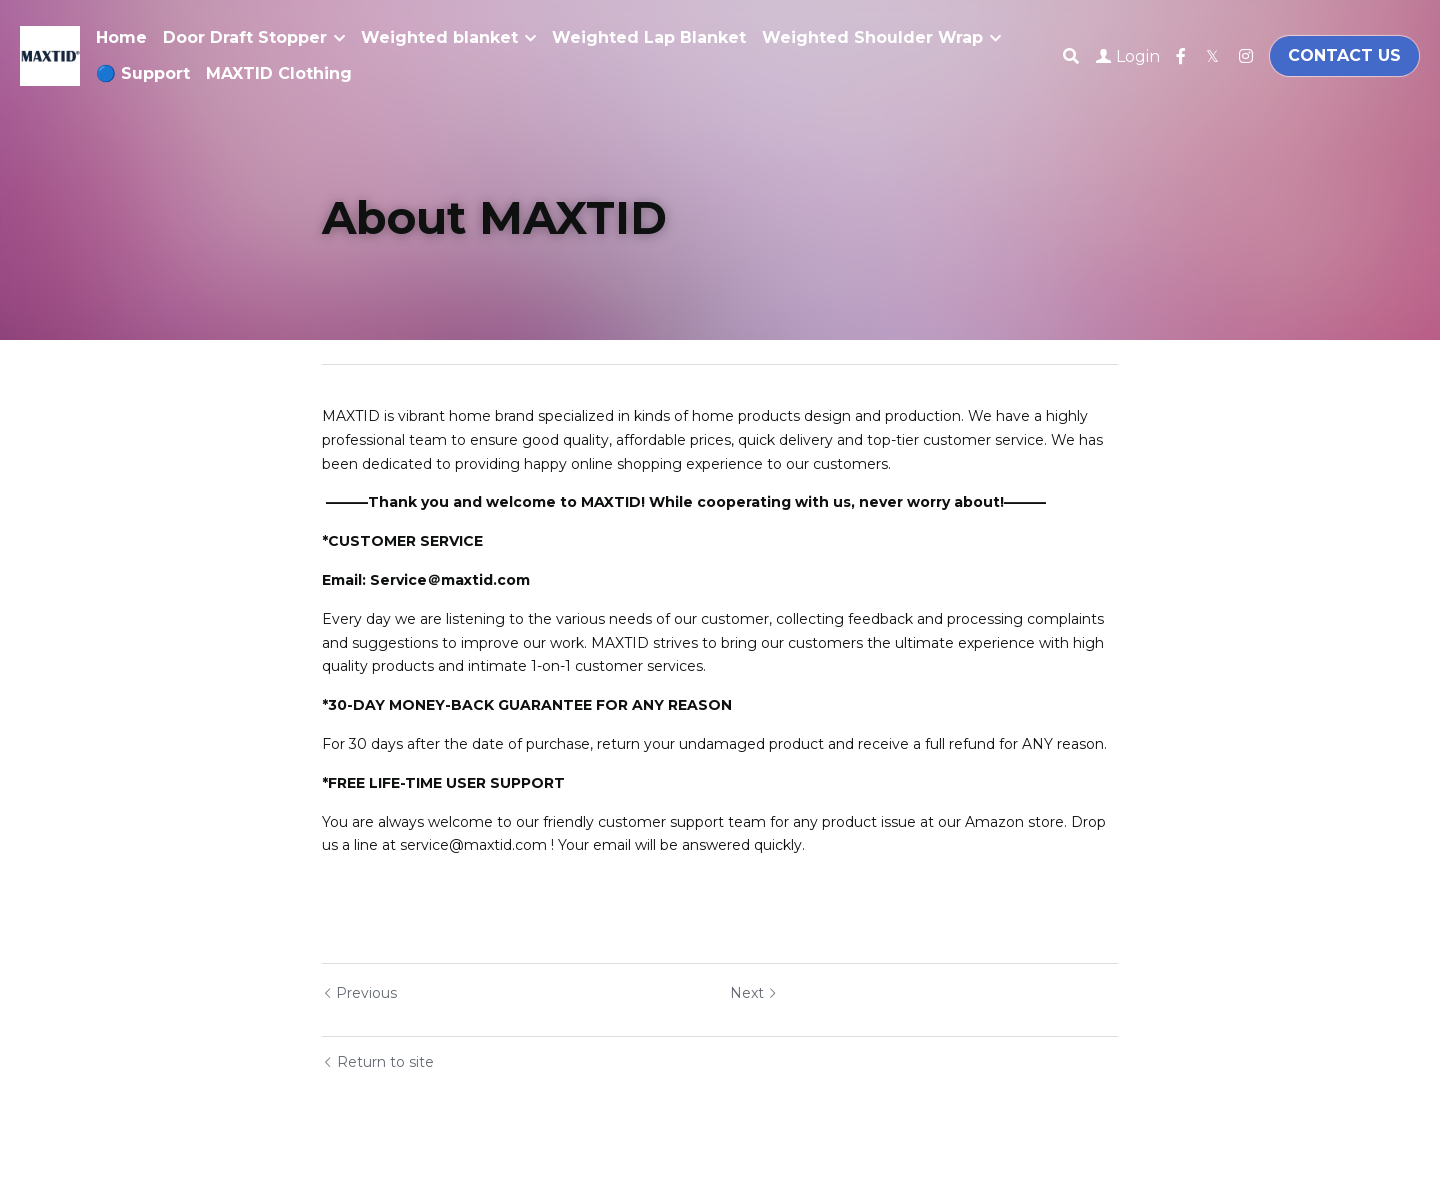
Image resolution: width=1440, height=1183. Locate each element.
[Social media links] (1181, 56)
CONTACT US (1344, 55)
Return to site (378, 1062)
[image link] (50, 54)
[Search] (1071, 56)
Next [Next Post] (754, 993)
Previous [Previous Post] (359, 993)
